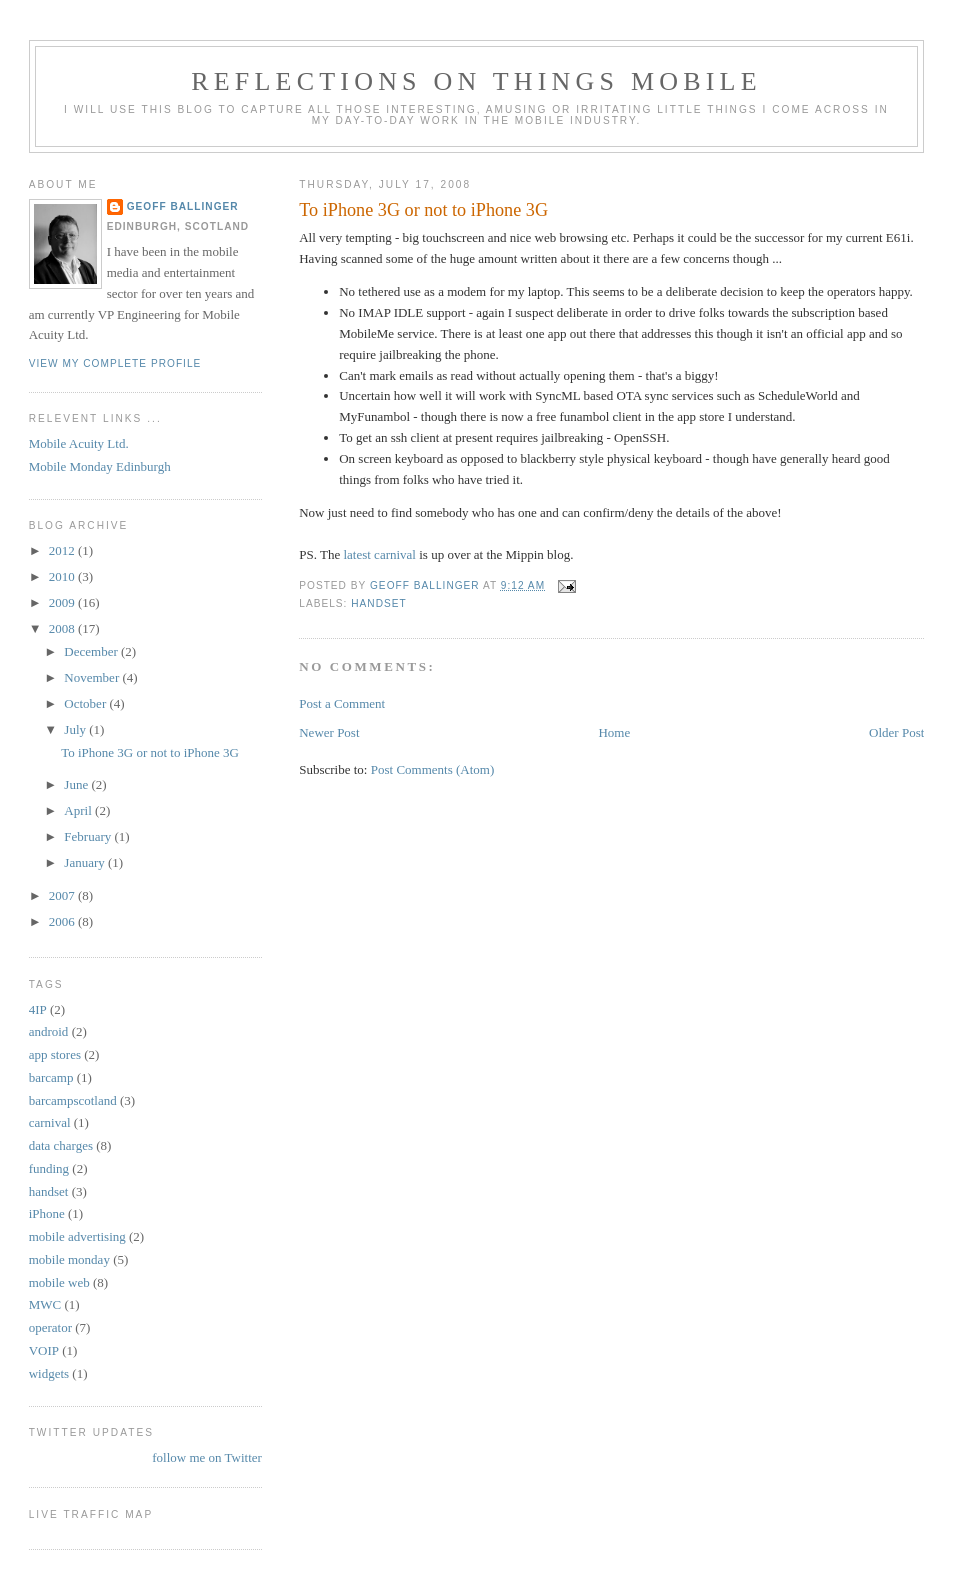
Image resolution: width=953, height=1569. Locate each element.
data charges (61, 1145)
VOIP (44, 1350)
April (79, 810)
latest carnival (379, 554)
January (86, 862)
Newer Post (329, 732)
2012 (63, 550)
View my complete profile (115, 363)
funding (49, 1168)
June (77, 784)
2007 (63, 895)
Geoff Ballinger (183, 206)
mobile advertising (77, 1236)
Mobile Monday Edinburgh (100, 466)
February (89, 836)
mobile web (59, 1282)
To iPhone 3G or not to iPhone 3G (150, 752)
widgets (49, 1373)
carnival (50, 1122)
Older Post (896, 732)
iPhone (47, 1213)
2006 (63, 921)
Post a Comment (342, 703)
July (76, 729)
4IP (38, 1009)
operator (50, 1327)
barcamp (51, 1077)
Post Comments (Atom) (433, 769)
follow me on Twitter (207, 1457)
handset (378, 603)
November (93, 677)
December (92, 651)
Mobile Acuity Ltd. (79, 443)
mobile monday (69, 1259)
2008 (63, 628)
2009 (63, 602)
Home (614, 732)
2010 (63, 576)
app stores (55, 1054)
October (86, 703)
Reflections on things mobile (476, 81)
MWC (45, 1304)
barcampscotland (73, 1100)
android (49, 1031)
